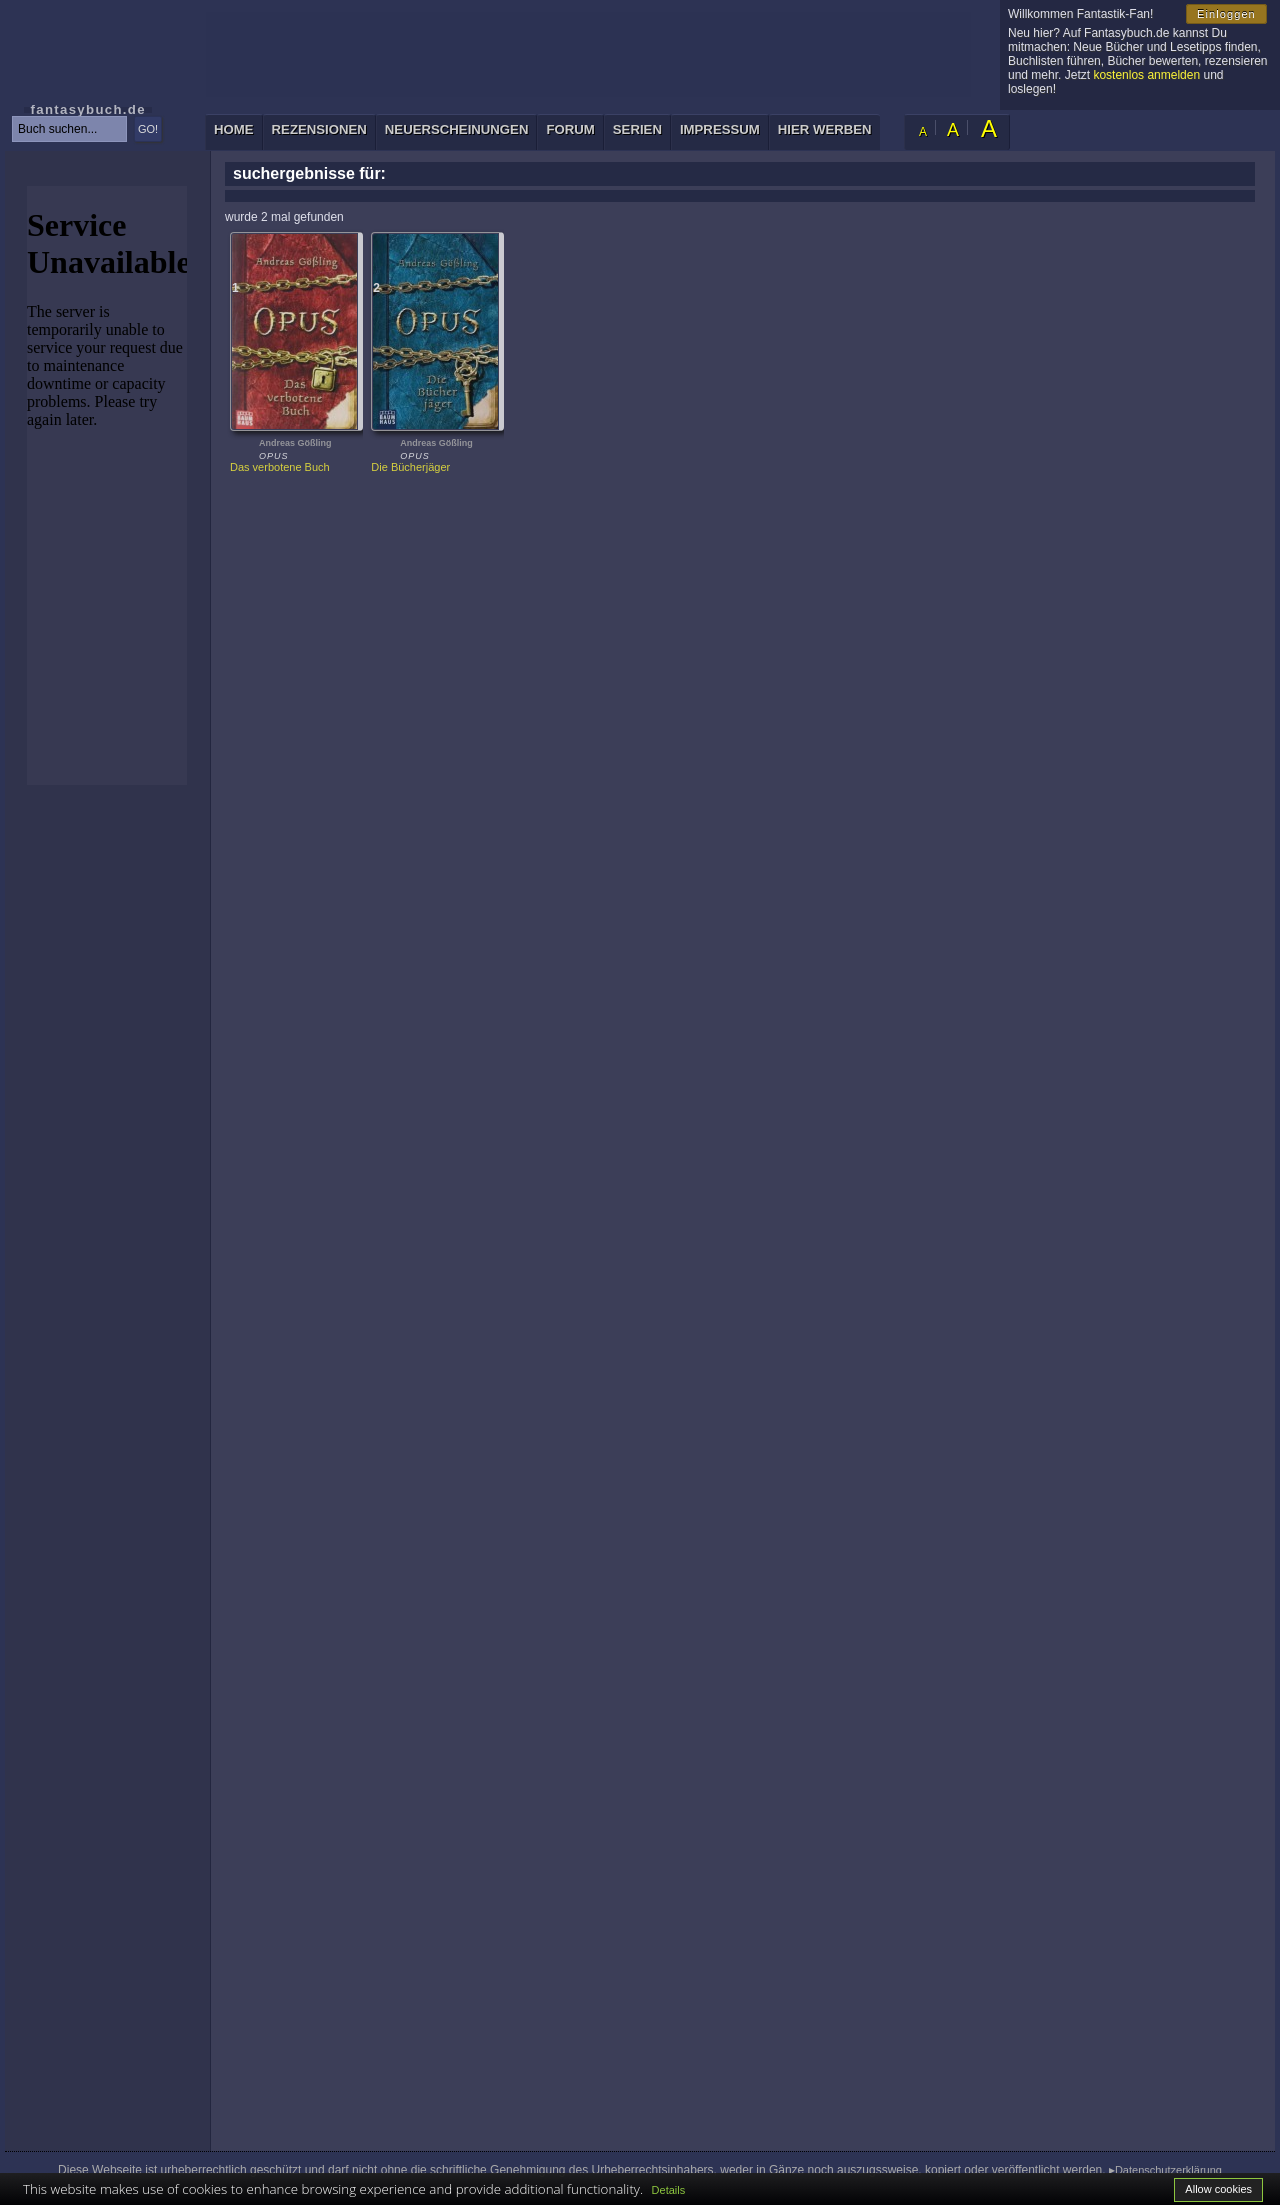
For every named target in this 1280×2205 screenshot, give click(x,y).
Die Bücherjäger (410, 467)
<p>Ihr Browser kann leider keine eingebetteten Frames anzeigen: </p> (107, 485)
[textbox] (69, 129)
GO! (148, 129)
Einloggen (1226, 14)
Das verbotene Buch (280, 467)
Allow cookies (1218, 2189)
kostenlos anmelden (1146, 75)
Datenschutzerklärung (1168, 2170)
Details (669, 2190)
